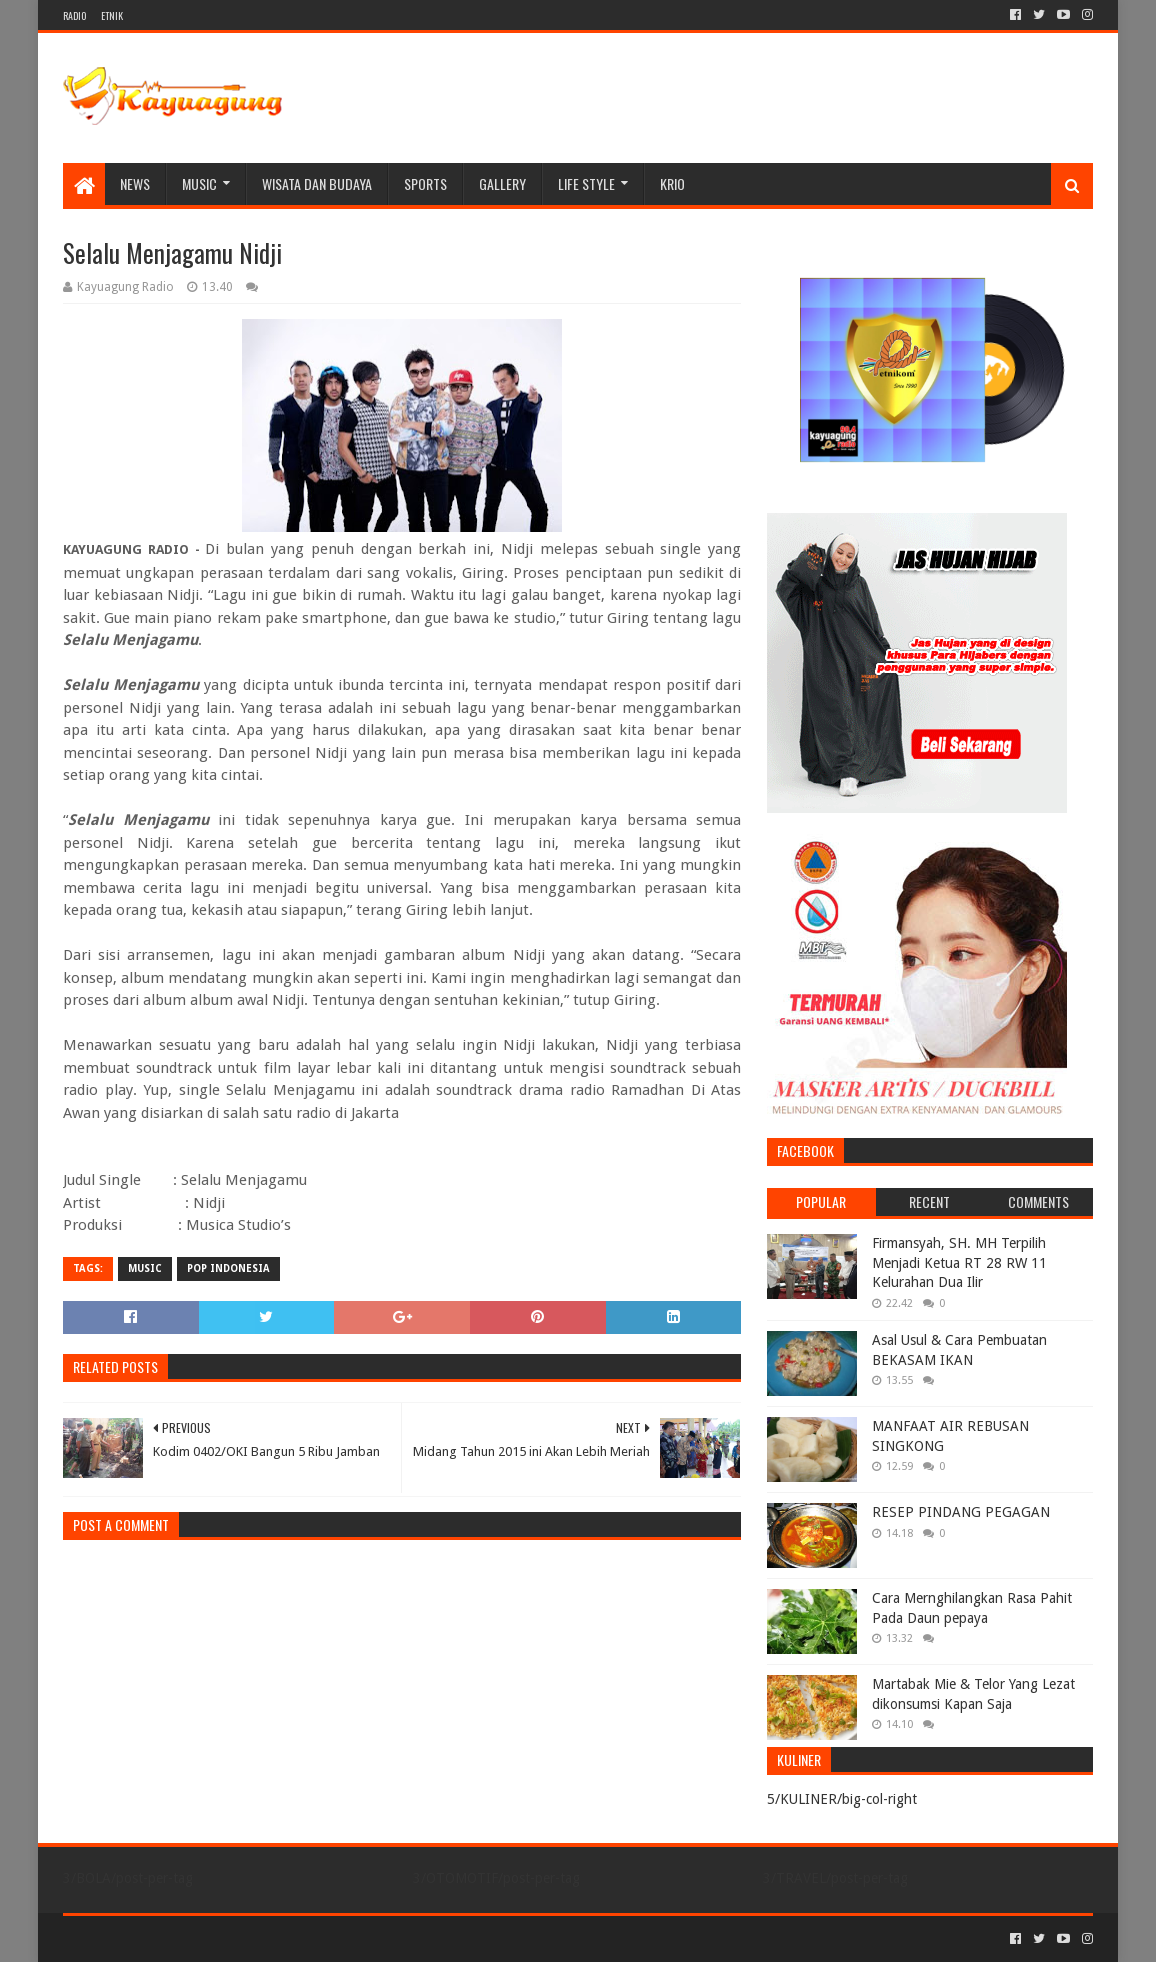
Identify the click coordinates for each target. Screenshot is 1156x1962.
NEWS (135, 183)
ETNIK (112, 15)
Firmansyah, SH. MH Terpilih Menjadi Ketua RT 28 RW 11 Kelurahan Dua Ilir (959, 1262)
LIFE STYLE (586, 183)
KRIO (672, 183)
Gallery (502, 183)
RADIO (74, 15)
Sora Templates (174, 1938)
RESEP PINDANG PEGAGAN (961, 1512)
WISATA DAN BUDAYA (317, 183)
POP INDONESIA (228, 1268)
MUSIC (199, 183)
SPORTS (425, 183)
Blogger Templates (289, 1938)
